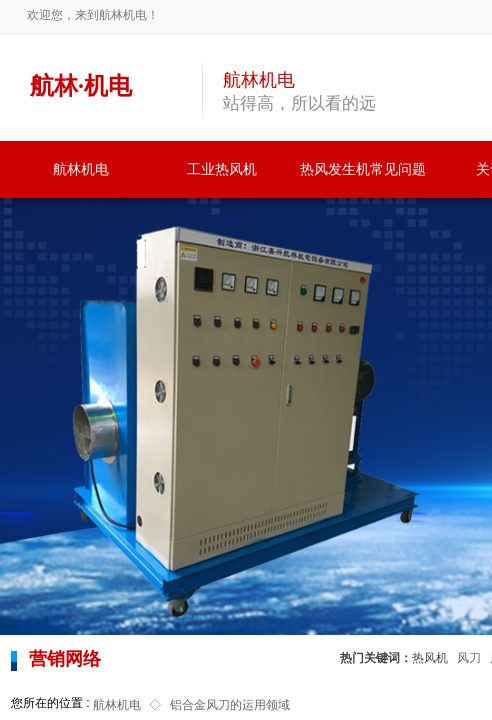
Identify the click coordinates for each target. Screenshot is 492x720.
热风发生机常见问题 (363, 169)
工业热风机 (222, 169)
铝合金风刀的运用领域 (230, 705)
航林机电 (81, 169)
